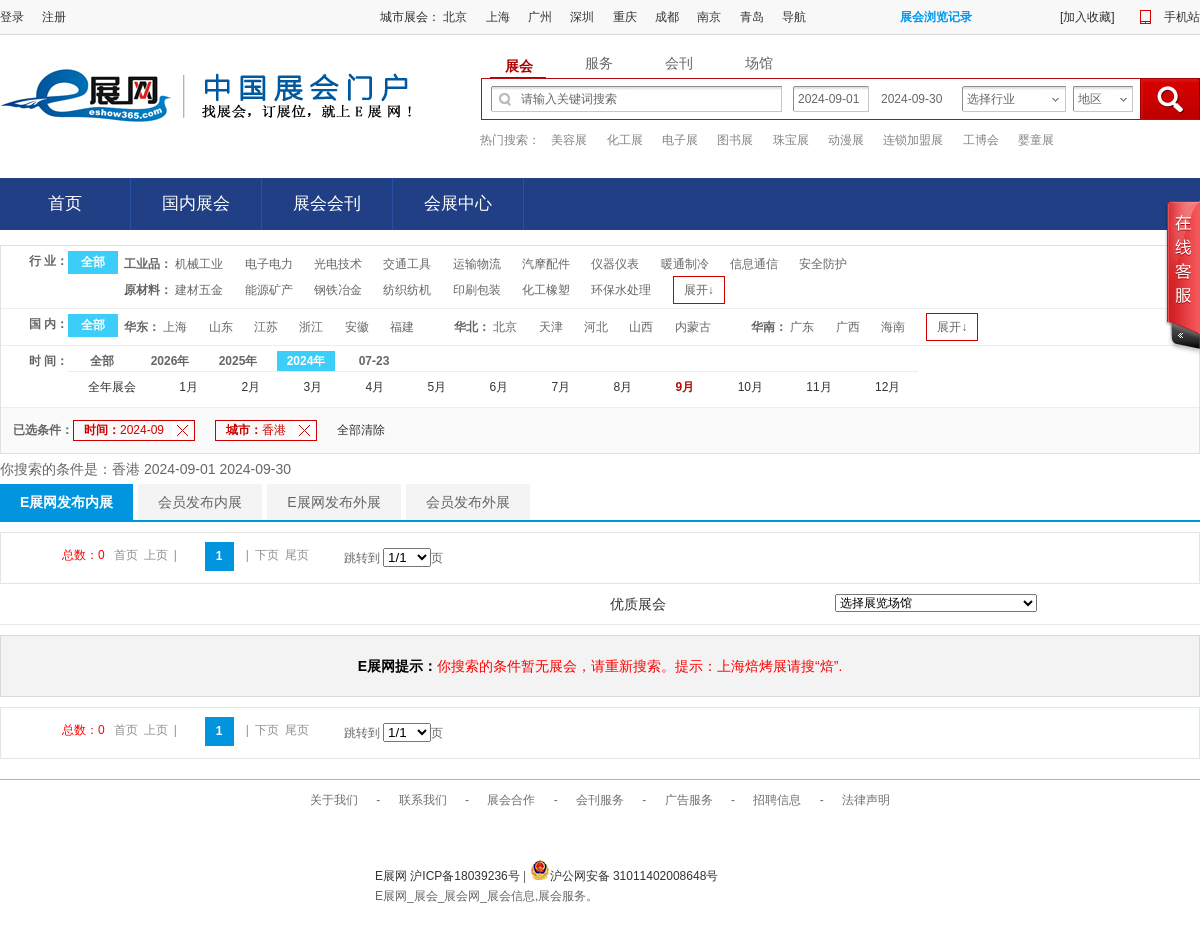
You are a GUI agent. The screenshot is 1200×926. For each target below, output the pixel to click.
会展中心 (458, 203)
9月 (685, 387)
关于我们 (334, 800)
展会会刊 (327, 203)
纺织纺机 (407, 290)
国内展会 (196, 203)
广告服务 (689, 800)
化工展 (625, 140)
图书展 (735, 140)
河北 (596, 327)
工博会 (981, 140)
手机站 (1182, 17)
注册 (54, 17)
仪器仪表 (615, 264)
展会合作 (511, 800)
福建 (402, 327)
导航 (794, 17)
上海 (498, 17)
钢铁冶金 (338, 290)
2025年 (238, 361)
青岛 (752, 17)
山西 (641, 327)
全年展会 (112, 387)
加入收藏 (1087, 17)
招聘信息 (777, 800)
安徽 (357, 327)
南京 (709, 17)
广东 (802, 327)
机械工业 (199, 264)
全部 (93, 262)
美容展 (569, 140)
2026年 (170, 361)
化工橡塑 (546, 290)
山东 (221, 327)
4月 (374, 387)
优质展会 (638, 604)
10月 (750, 387)
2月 (250, 387)
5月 (436, 387)
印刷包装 (477, 290)
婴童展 (1036, 140)
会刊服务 (600, 800)
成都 (667, 17)
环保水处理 (621, 290)
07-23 (374, 361)
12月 (887, 387)
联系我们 (423, 800)
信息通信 (754, 264)
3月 (312, 387)
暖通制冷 (685, 264)
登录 (12, 17)
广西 (848, 327)
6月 (499, 387)
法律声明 (866, 800)
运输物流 (477, 264)
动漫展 (846, 140)
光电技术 (338, 264)
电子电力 (269, 264)
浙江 (311, 327)
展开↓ (699, 290)
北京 (455, 17)
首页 (65, 203)
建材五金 (199, 290)
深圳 (582, 17)
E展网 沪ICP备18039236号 (449, 876)
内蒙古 (693, 327)
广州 (540, 17)
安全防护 (823, 264)
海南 (893, 327)
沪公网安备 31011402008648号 (624, 876)
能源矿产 (269, 290)
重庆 (625, 17)
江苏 (266, 327)
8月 (623, 387)
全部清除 (361, 430)
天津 (551, 327)
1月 (188, 387)
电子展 (680, 140)
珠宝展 (791, 140)
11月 (818, 387)
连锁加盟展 (913, 140)
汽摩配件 (546, 264)
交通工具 (407, 264)
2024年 (306, 361)
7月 (561, 387)
